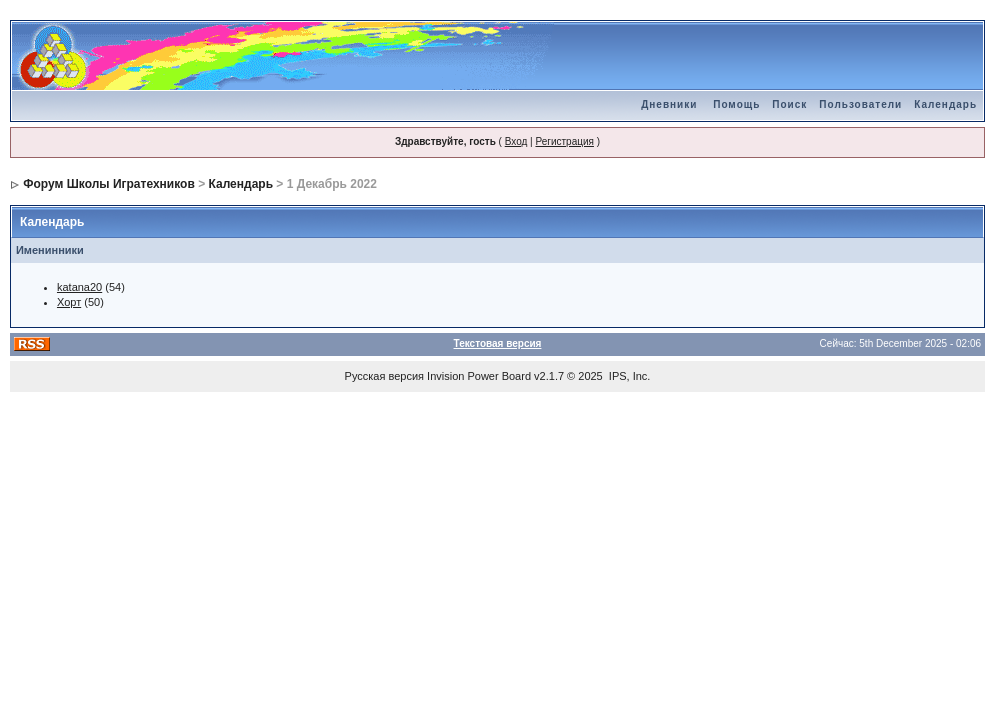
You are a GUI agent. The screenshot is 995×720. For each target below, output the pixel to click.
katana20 (79, 287)
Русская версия (384, 376)
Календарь (945, 104)
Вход (516, 141)
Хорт (69, 302)
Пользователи (860, 104)
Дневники (669, 104)
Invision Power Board (479, 376)
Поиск (789, 104)
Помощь (736, 104)
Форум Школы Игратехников (109, 184)
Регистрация (564, 141)
